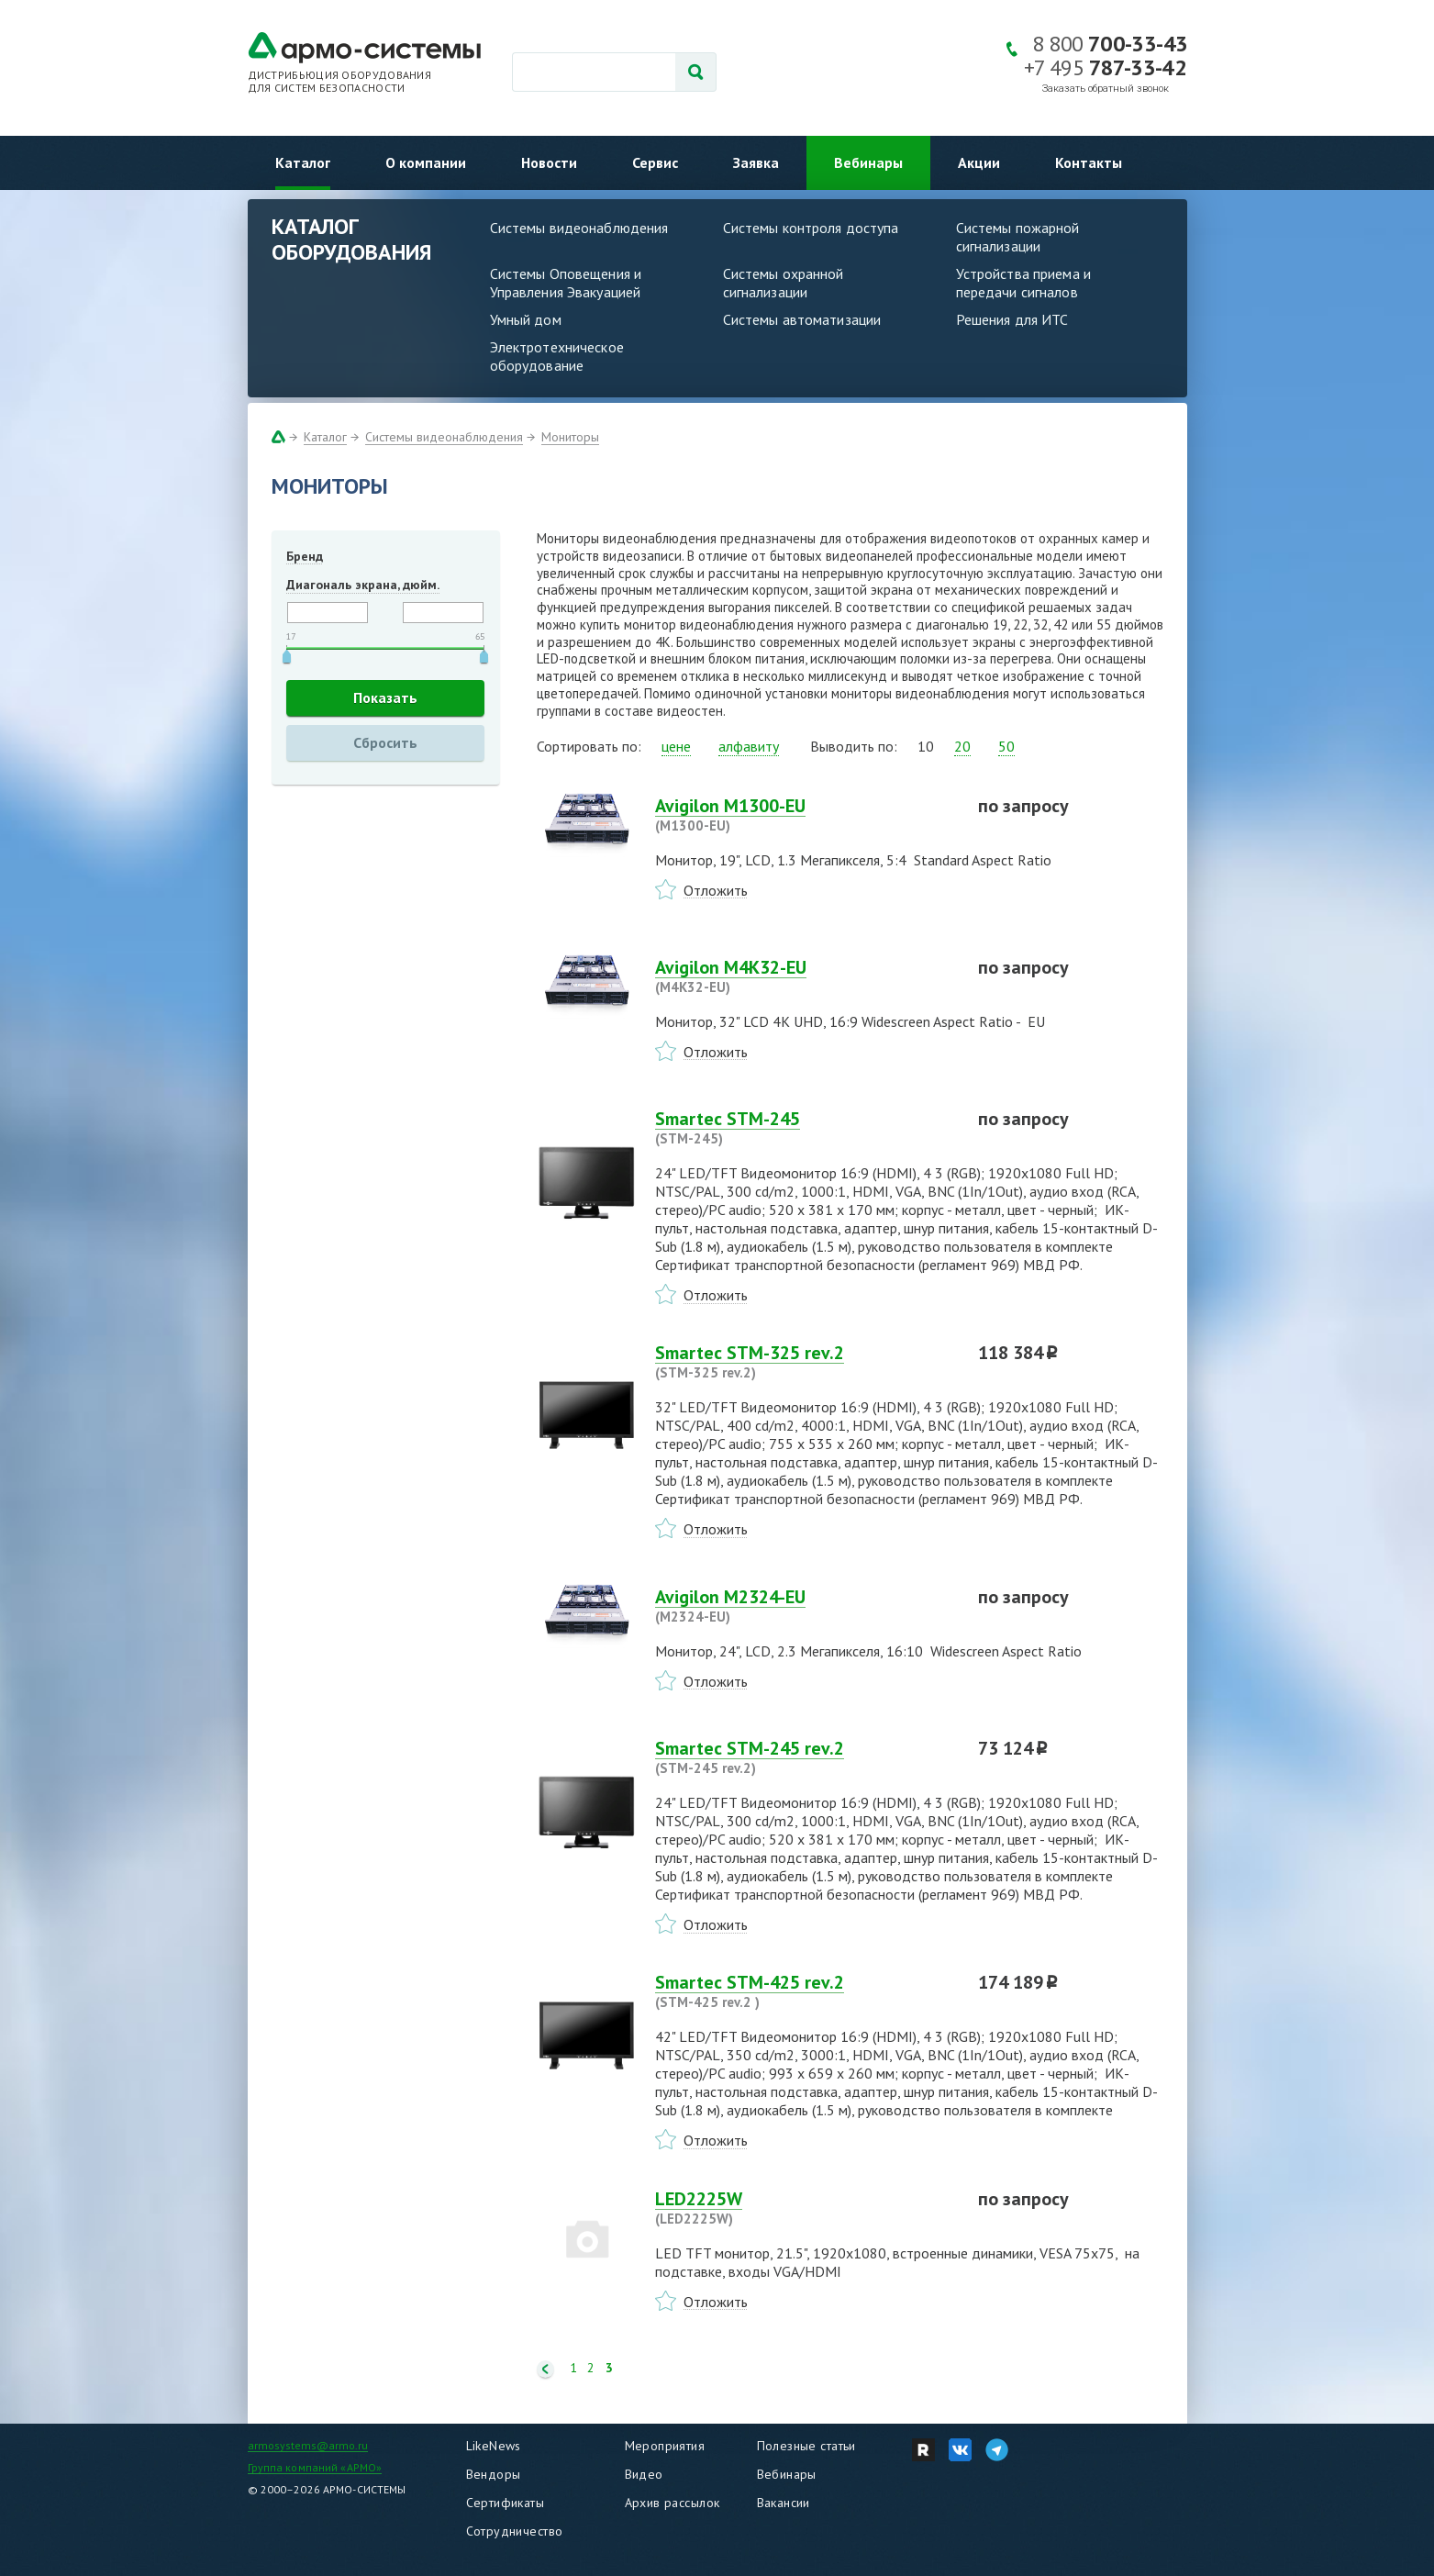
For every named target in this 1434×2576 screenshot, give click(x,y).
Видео (644, 2474)
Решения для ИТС (1012, 319)
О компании (425, 162)
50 (1006, 746)
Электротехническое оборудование (557, 356)
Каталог (302, 162)
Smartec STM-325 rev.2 (805, 1362)
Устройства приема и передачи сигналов (1023, 282)
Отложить (716, 890)
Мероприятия (665, 2445)
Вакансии (783, 2502)
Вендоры (493, 2474)
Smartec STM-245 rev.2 (805, 1757)
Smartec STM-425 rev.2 (805, 1991)
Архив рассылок (672, 2502)
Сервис (655, 162)
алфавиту (748, 746)
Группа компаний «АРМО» (315, 2467)
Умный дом (525, 319)
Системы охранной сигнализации (783, 282)
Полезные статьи (806, 2445)
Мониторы (570, 437)
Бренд (304, 556)
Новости (549, 162)
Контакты (1088, 162)
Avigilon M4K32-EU (805, 976)
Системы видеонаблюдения (579, 227)
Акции (979, 162)
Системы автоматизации (802, 319)
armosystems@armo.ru (308, 2445)
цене (676, 746)
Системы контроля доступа (811, 227)
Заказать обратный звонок (1105, 89)
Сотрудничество (514, 2531)
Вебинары (868, 162)
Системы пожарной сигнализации (1018, 236)
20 (962, 746)
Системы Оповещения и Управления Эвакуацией (566, 282)
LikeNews (493, 2445)
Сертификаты (505, 2502)
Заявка (756, 162)
